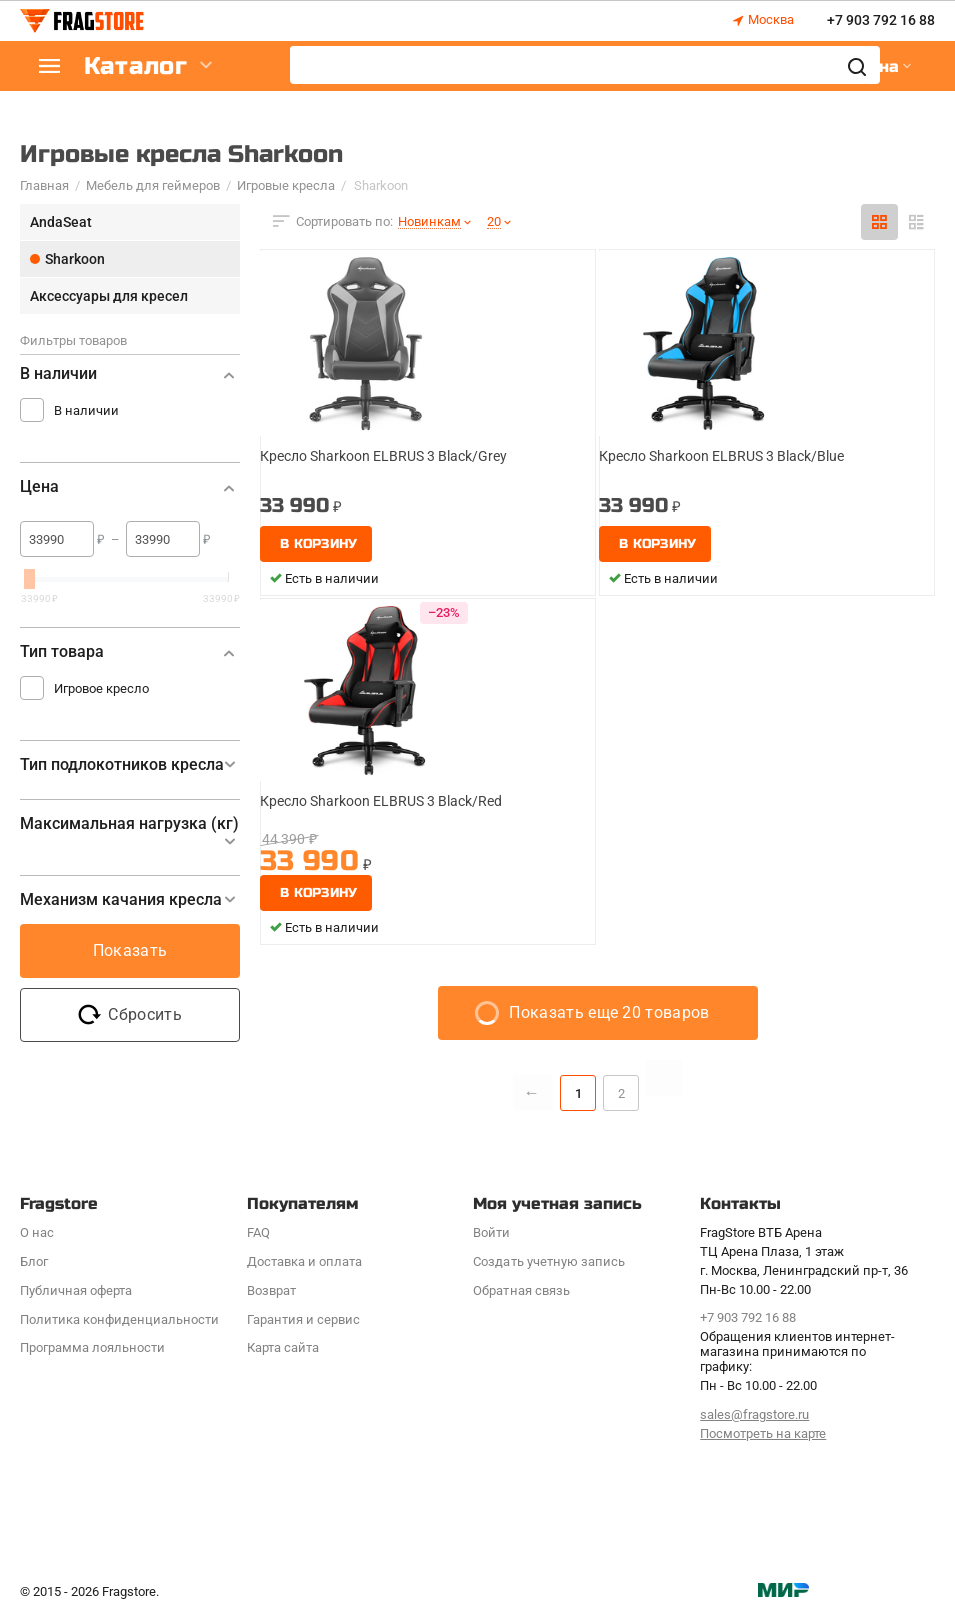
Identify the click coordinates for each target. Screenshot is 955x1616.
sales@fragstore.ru (754, 1414)
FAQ (258, 1232)
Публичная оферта (76, 1290)
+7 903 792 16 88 (881, 21)
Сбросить (130, 1015)
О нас (37, 1232)
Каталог (140, 66)
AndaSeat (61, 222)
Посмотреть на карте (763, 1433)
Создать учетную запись (548, 1261)
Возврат (271, 1290)
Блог (34, 1261)
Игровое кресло (101, 688)
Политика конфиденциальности (119, 1319)
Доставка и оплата (304, 1261)
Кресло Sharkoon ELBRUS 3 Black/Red (381, 801)
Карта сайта (283, 1347)
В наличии (86, 410)
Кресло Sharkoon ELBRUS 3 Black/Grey (383, 456)
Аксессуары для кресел (109, 296)
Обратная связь (521, 1290)
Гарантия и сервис (303, 1319)
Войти (491, 1232)
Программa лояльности (92, 1347)
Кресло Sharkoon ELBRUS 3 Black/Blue (721, 456)
